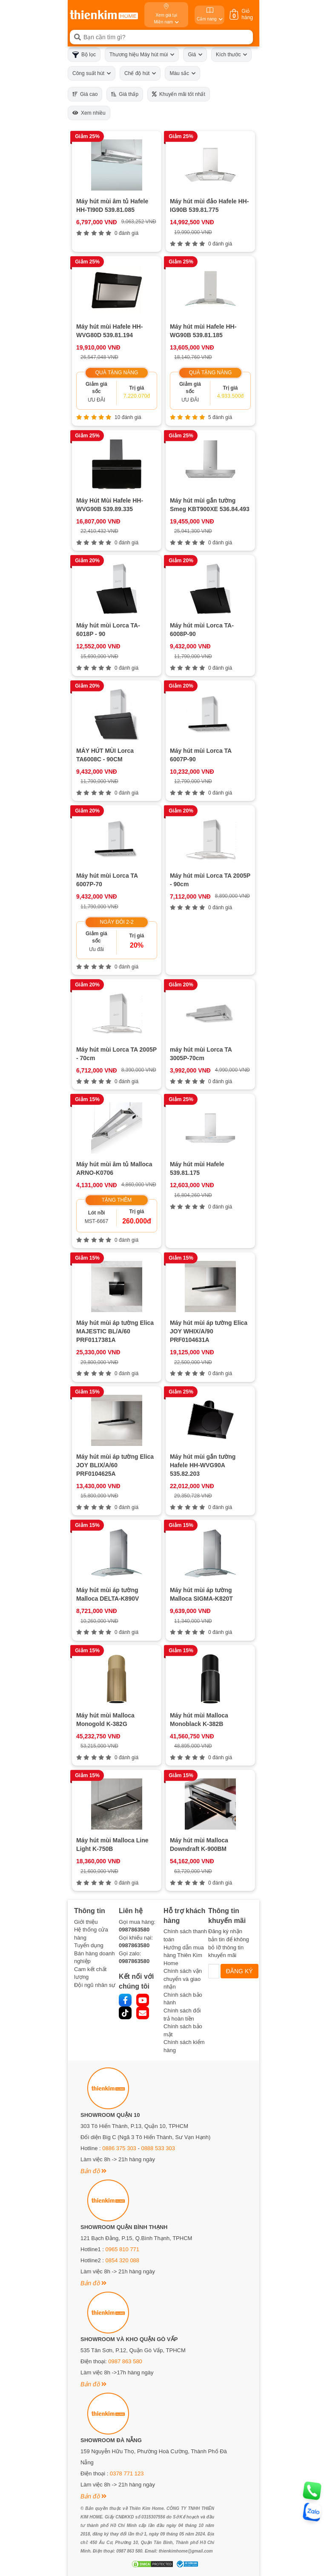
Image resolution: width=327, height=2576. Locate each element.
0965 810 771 (123, 2249)
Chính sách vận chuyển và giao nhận (183, 1979)
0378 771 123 (127, 2473)
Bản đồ (93, 2171)
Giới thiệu (86, 1922)
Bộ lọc (84, 55)
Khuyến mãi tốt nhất (178, 94)
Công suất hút (91, 73)
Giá (195, 55)
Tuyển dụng (88, 1945)
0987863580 (134, 1929)
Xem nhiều (89, 113)
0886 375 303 (119, 2148)
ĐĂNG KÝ (239, 1971)
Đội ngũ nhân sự (94, 1985)
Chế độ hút (140, 73)
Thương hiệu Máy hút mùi (141, 55)
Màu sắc (182, 73)
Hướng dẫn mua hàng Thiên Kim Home (184, 1955)
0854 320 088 (123, 2260)
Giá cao (85, 94)
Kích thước (231, 55)
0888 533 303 (158, 2148)
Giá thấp (124, 94)
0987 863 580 (125, 2361)
